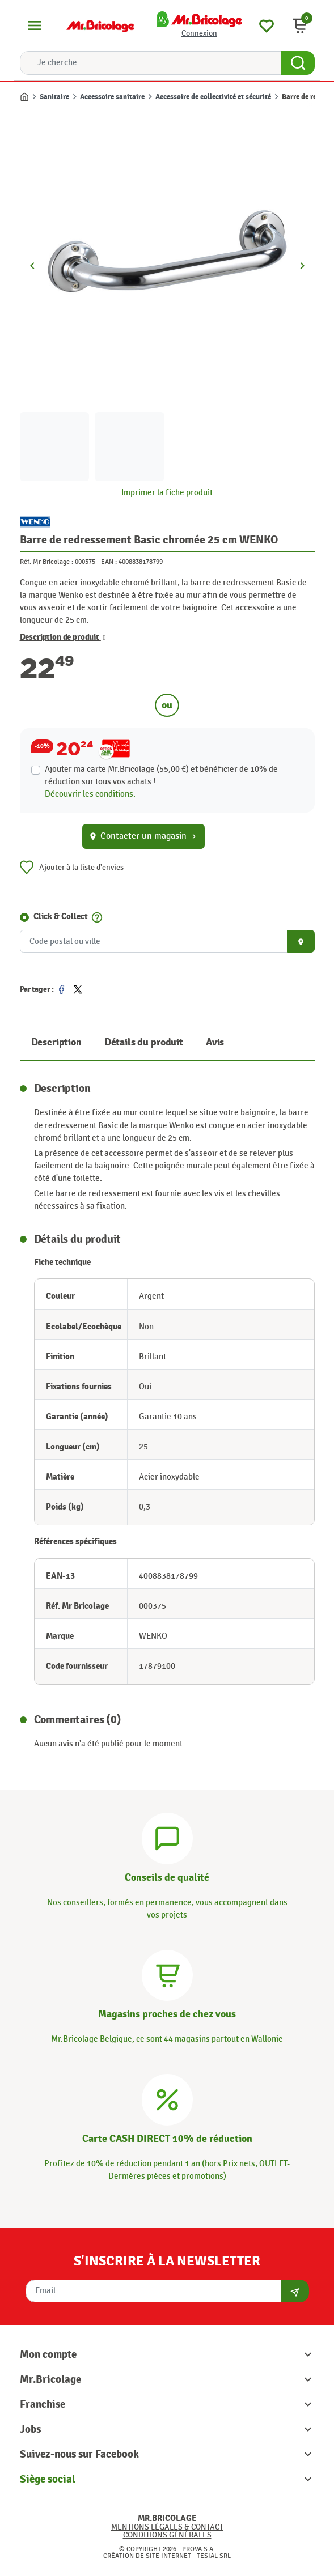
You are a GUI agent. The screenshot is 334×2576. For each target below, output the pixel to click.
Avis (215, 1042)
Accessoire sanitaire (112, 96)
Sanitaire (54, 96)
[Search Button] (298, 63)
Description (56, 1042)
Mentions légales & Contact (167, 2527)
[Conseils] (167, 1837)
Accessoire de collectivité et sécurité (213, 96)
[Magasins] (167, 1974)
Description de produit (63, 637)
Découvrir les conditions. (90, 794)
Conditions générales (167, 2535)
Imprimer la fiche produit (167, 493)
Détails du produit (143, 1042)
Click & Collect (60, 916)
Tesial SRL (214, 2556)
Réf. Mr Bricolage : (46, 562)
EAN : (109, 562)
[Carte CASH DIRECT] (167, 2098)
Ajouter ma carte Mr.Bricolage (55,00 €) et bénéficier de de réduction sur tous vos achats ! (161, 775)
